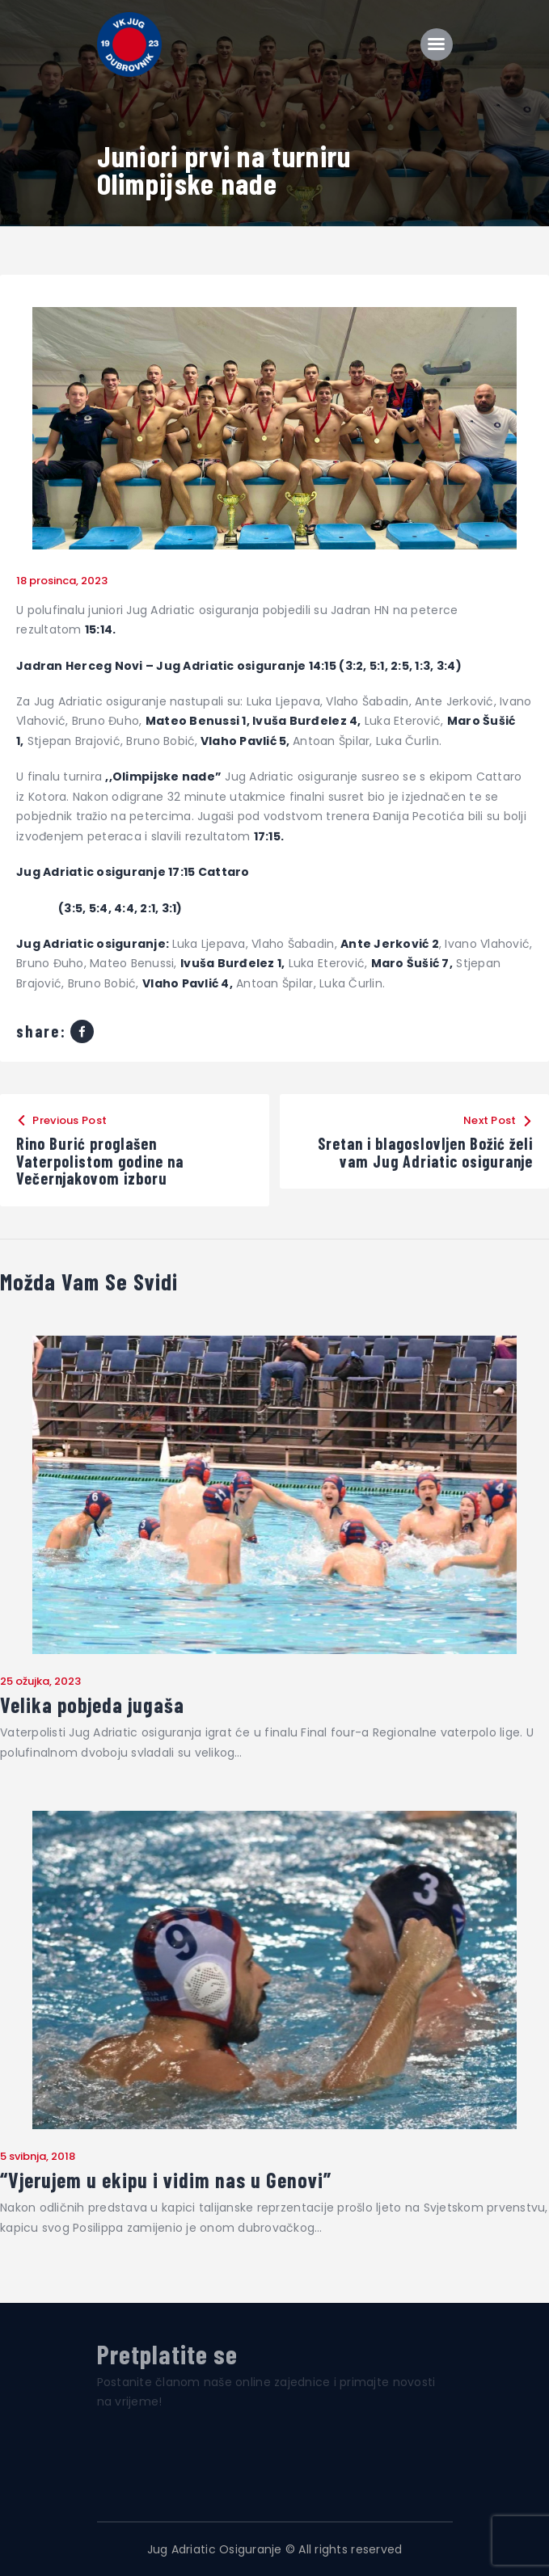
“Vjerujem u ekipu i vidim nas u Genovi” (166, 2180)
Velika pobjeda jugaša (92, 1705)
